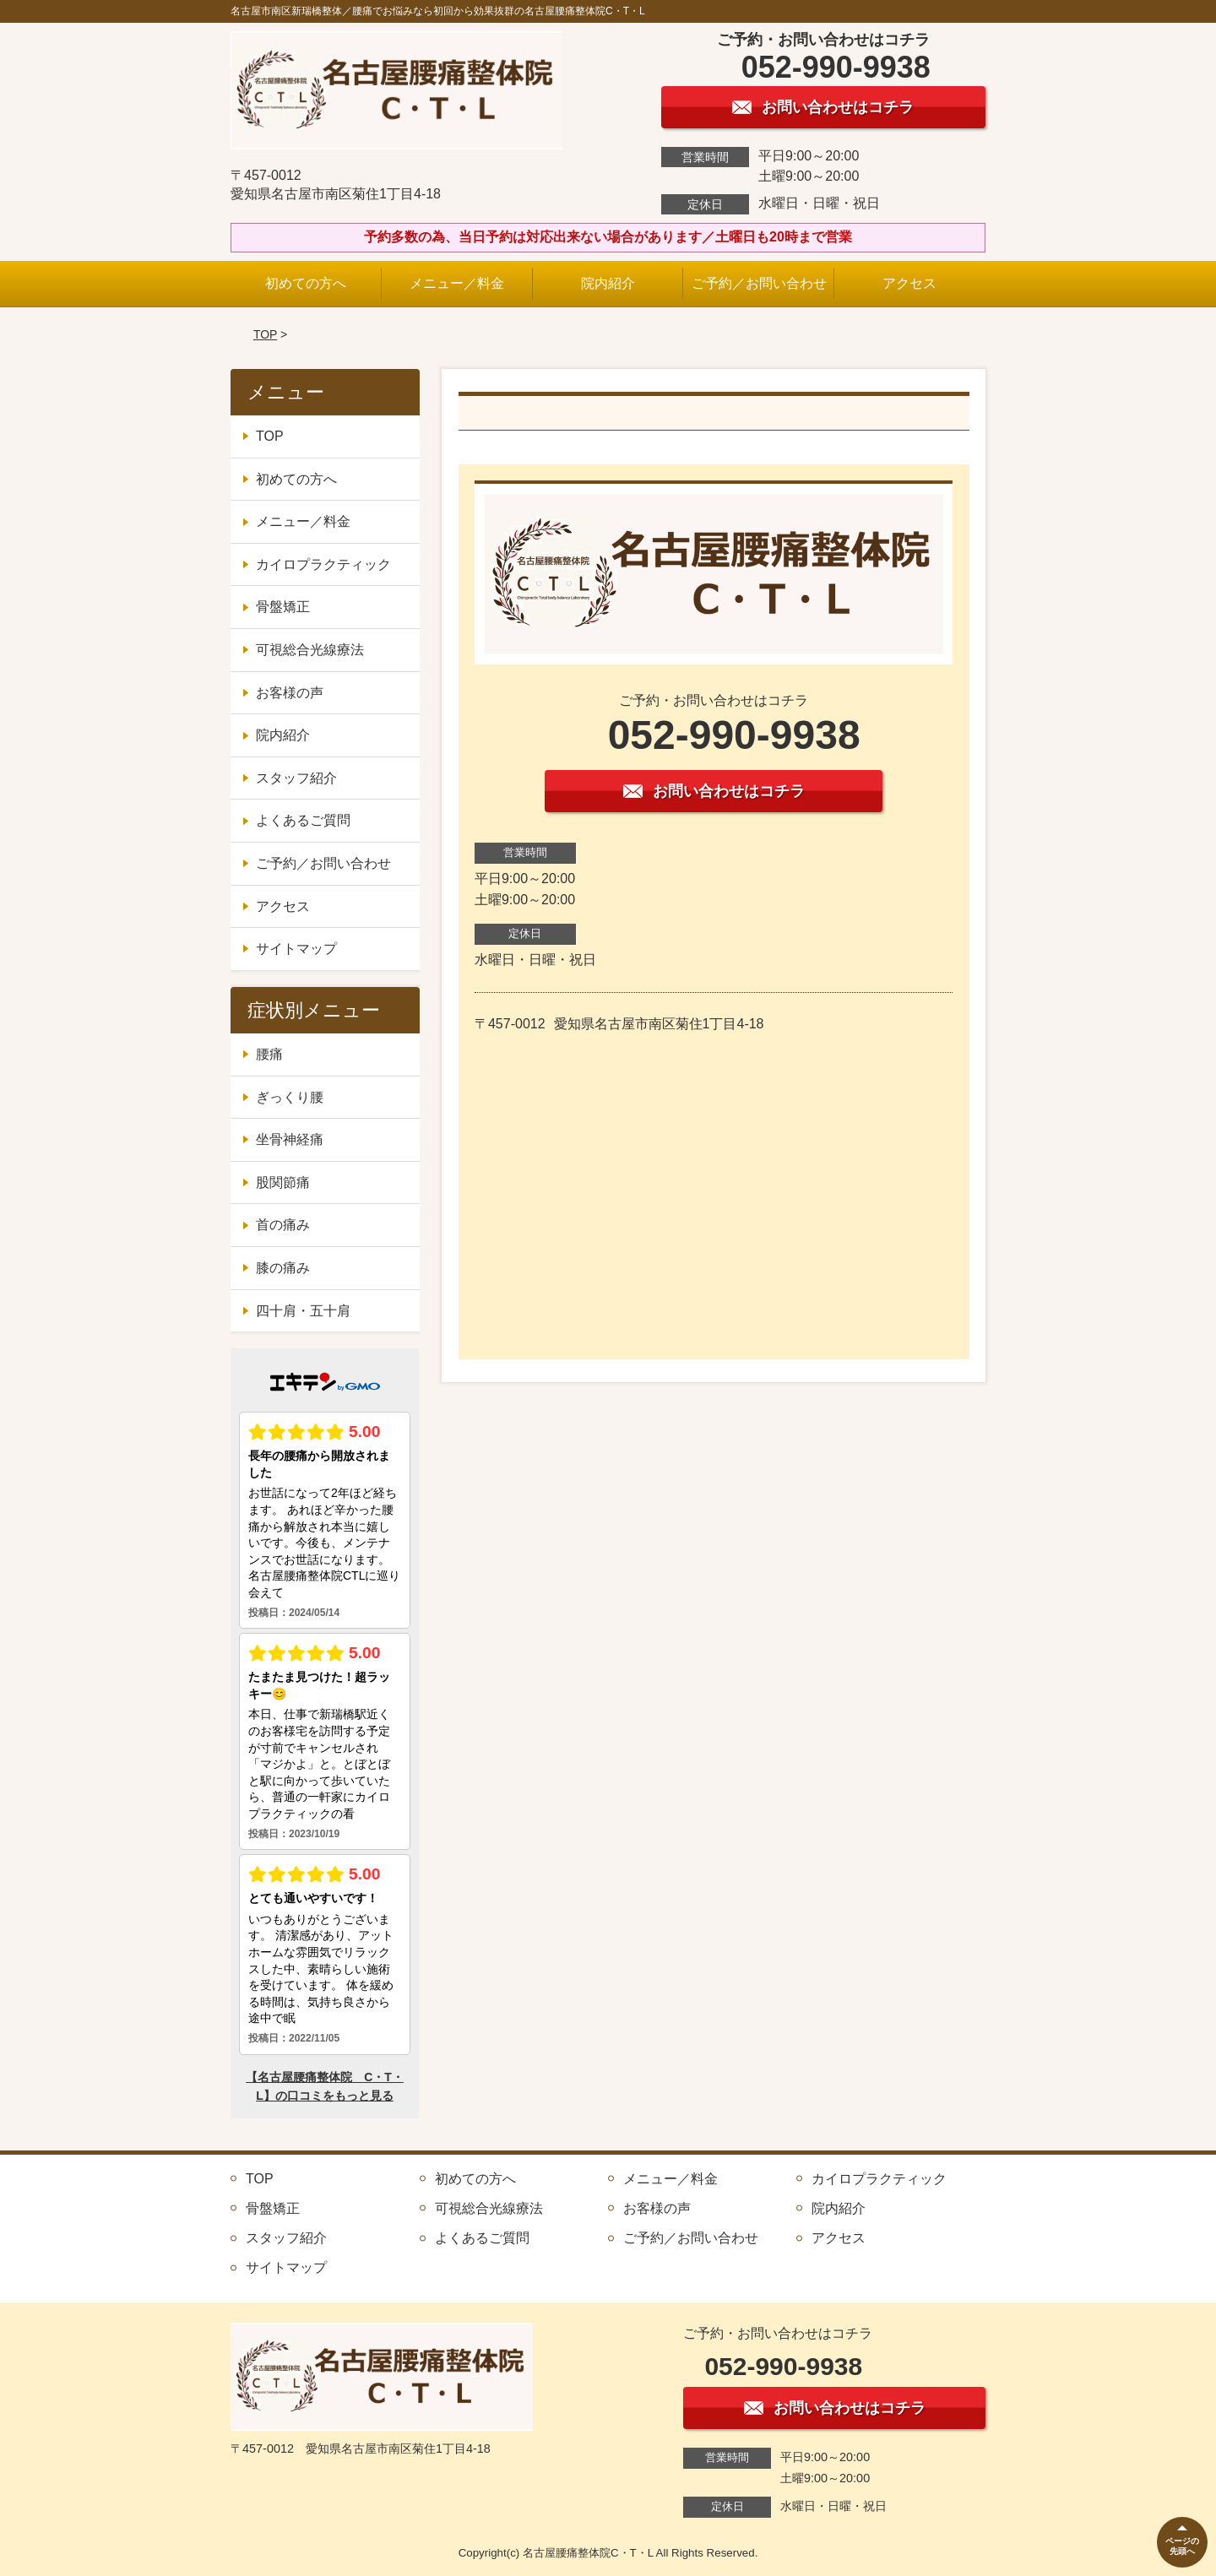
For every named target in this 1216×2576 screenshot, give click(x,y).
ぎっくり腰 (289, 1097)
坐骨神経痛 (289, 1139)
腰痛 (269, 1054)
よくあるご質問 (303, 820)
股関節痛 (283, 1182)
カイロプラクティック (323, 564)
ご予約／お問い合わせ (759, 283)
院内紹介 (608, 283)
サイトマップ (296, 948)
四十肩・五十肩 (303, 1311)
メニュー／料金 (457, 283)
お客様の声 (289, 693)
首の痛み (283, 1224)
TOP (265, 334)
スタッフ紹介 (296, 778)
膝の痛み (283, 1268)
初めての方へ (305, 283)
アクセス (909, 283)
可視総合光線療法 (310, 650)
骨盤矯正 (283, 606)
